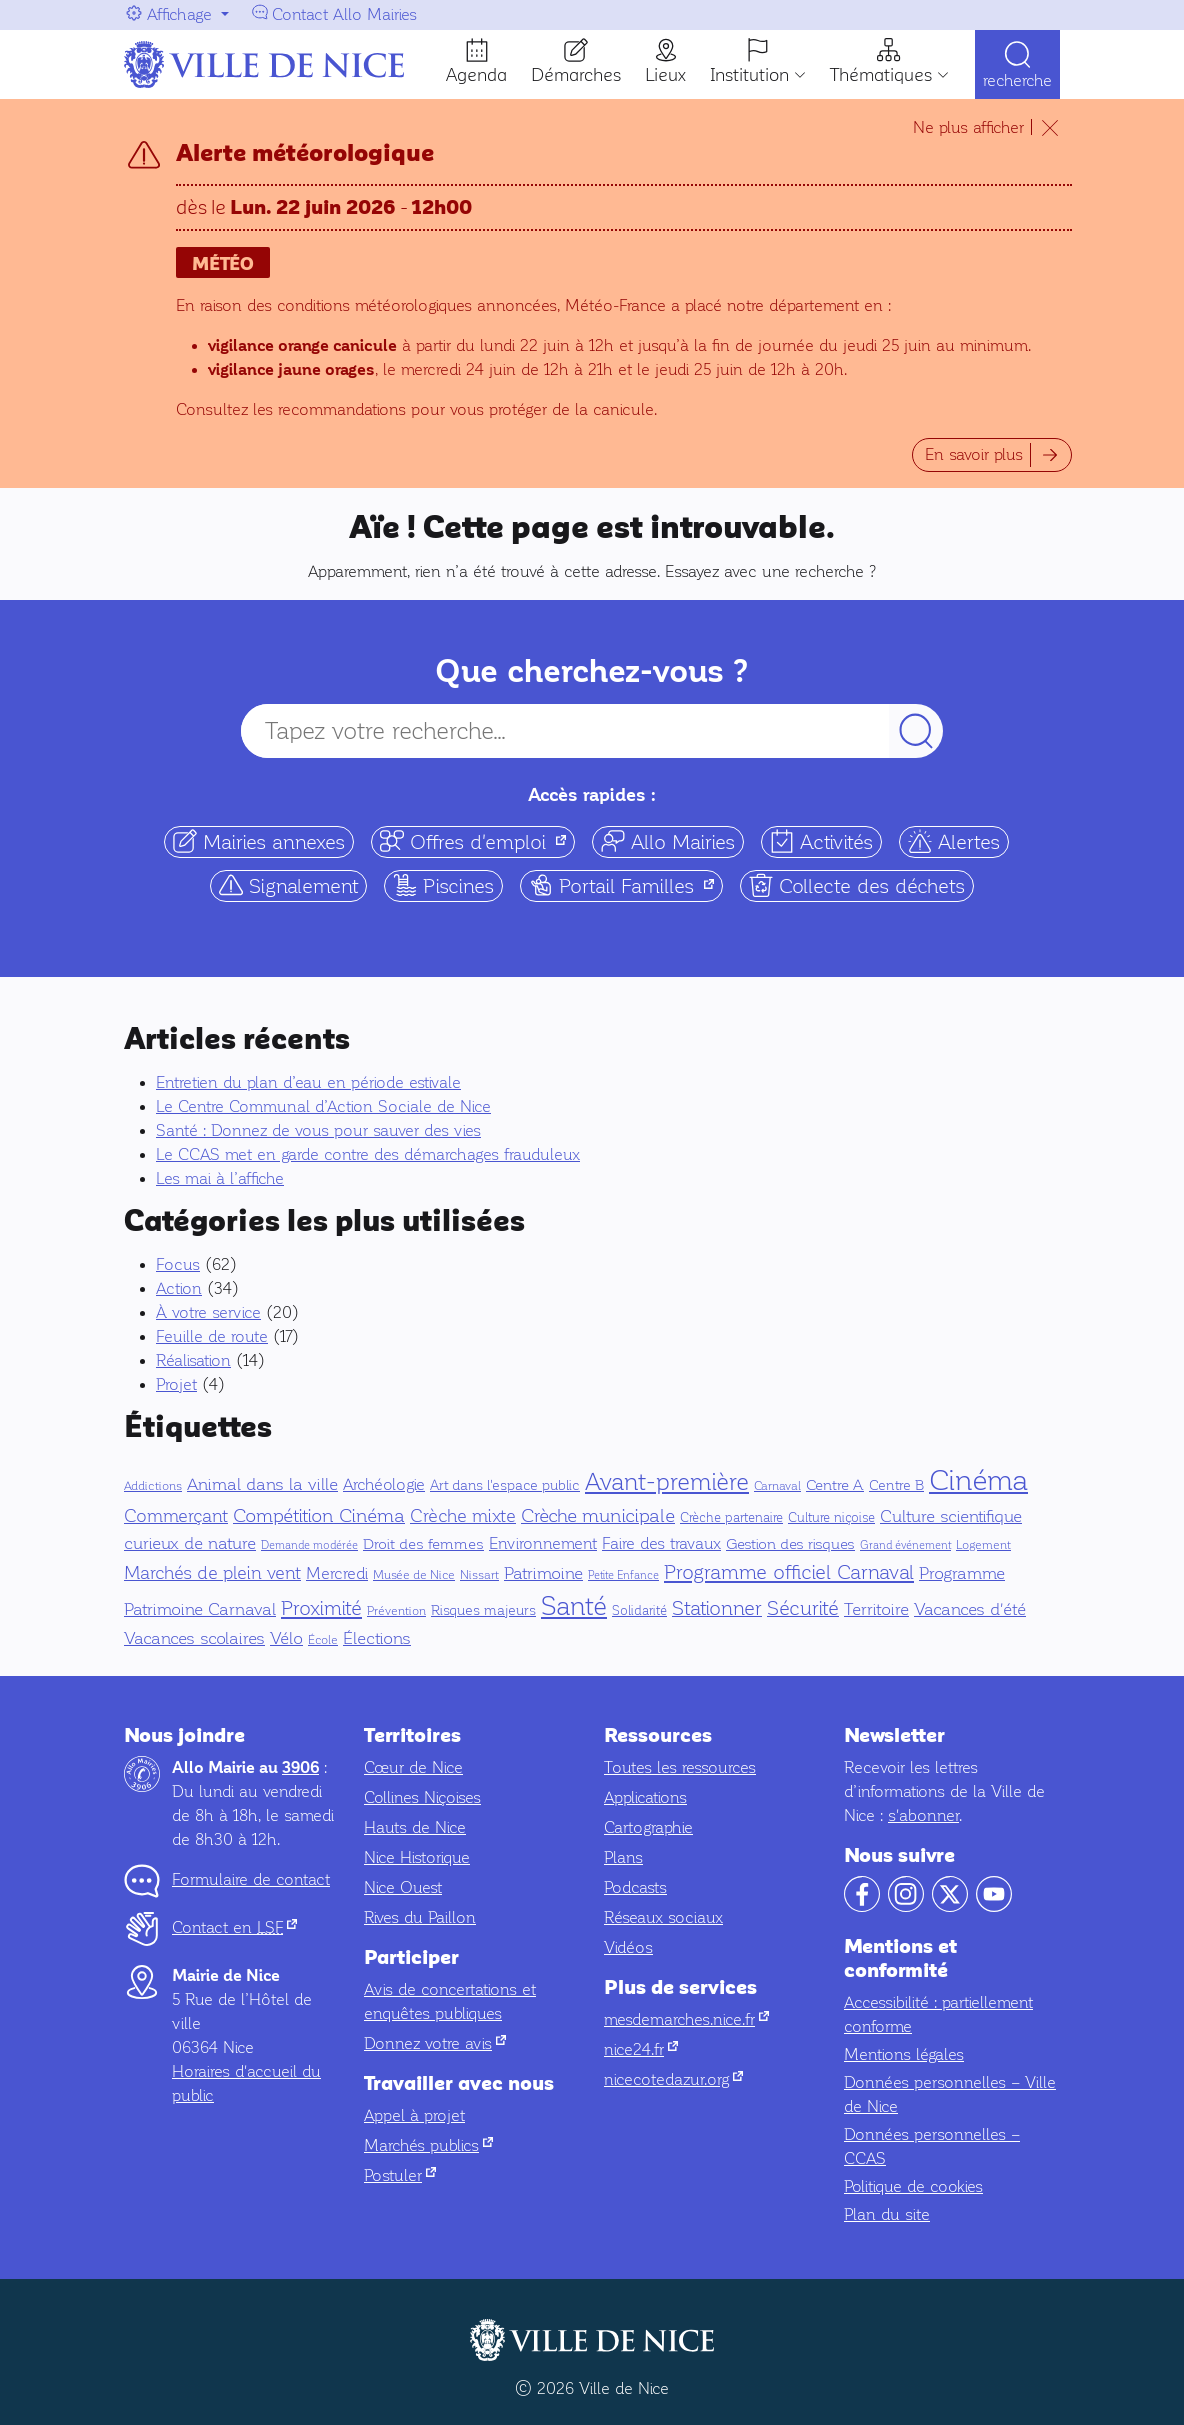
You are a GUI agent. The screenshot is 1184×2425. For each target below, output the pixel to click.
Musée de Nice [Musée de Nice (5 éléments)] (414, 1575)
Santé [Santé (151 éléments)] (574, 1606)
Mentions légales (904, 2054)
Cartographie (648, 1827)
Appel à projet (414, 2115)
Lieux (665, 75)
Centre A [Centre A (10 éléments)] (835, 1485)
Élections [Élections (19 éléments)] (377, 1638)
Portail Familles (626, 885)
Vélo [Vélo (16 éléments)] (286, 1638)
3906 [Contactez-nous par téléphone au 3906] (300, 1768)
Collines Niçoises (422, 1797)
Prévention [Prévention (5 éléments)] (396, 1611)
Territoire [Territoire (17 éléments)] (876, 1609)
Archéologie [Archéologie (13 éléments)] (384, 1484)
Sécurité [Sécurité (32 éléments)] (803, 1608)
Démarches (576, 75)
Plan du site (887, 2214)
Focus (178, 1264)
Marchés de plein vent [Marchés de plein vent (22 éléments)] (212, 1573)
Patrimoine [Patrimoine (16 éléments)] (543, 1573)
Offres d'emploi (477, 841)
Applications (645, 1797)
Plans (623, 1857)
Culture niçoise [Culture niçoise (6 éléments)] (831, 1518)
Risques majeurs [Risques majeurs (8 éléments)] (483, 1610)
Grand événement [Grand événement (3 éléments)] (905, 1545)
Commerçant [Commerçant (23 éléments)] (176, 1516)
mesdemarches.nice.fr (686, 2019)
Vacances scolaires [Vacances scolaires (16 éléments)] (194, 1638)
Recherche (1017, 82)
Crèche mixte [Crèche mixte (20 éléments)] (463, 1516)
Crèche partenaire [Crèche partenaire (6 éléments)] (731, 1518)
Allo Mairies (668, 841)
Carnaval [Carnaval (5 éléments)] (777, 1486)
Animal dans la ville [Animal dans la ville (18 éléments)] (262, 1484)
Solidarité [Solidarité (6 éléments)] (639, 1611)
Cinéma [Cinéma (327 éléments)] (978, 1480)
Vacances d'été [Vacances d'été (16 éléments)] (970, 1609)
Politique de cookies (913, 2186)
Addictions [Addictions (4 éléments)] (153, 1486)
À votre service (208, 1312)
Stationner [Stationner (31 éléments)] (717, 1608)
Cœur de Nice (413, 1767)
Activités (821, 841)
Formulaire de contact (251, 1879)
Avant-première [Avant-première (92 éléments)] (667, 1482)
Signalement (288, 885)
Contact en (234, 1927)
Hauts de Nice (415, 1827)
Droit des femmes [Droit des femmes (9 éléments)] (423, 1544)
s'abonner (923, 1815)
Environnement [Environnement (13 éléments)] (543, 1543)
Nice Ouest (403, 1887)
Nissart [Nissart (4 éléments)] (479, 1575)
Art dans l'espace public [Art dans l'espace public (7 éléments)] (505, 1485)
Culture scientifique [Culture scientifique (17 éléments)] (951, 1516)
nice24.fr (641, 2049)
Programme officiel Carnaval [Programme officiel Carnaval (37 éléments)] (789, 1572)
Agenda (476, 75)
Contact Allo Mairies (344, 14)
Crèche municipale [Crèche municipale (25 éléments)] (598, 1516)
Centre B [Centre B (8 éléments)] (896, 1485)
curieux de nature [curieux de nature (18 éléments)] (190, 1543)
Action (179, 1288)
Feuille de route (212, 1336)
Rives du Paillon (420, 1917)
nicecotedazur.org (673, 2079)
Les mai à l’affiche (220, 1178)
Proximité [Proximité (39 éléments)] (321, 1608)
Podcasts (635, 1887)
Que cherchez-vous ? (592, 671)
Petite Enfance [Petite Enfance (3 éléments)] (623, 1575)
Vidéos (628, 1947)
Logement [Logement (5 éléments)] (983, 1545)
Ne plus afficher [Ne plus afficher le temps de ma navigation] (968, 127)
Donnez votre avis (435, 2043)
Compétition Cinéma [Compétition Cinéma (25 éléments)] (319, 1516)
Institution (749, 75)
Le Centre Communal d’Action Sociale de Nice (323, 1106)
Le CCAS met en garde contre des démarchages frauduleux (368, 1154)
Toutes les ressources (680, 1767)
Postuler (400, 2175)
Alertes (954, 841)
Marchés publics (428, 2145)
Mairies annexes (259, 841)
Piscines (443, 885)
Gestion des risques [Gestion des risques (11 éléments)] (790, 1544)
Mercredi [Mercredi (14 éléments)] (337, 1574)
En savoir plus (974, 454)
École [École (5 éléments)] (323, 1640)
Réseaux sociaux (663, 1917)
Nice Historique (417, 1857)
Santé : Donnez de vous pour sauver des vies (318, 1130)
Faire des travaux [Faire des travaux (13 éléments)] (661, 1543)
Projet (176, 1384)
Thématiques (881, 75)
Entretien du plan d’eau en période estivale (308, 1082)
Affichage (179, 14)
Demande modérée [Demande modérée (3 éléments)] (309, 1545)
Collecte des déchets (857, 885)
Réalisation (193, 1360)
